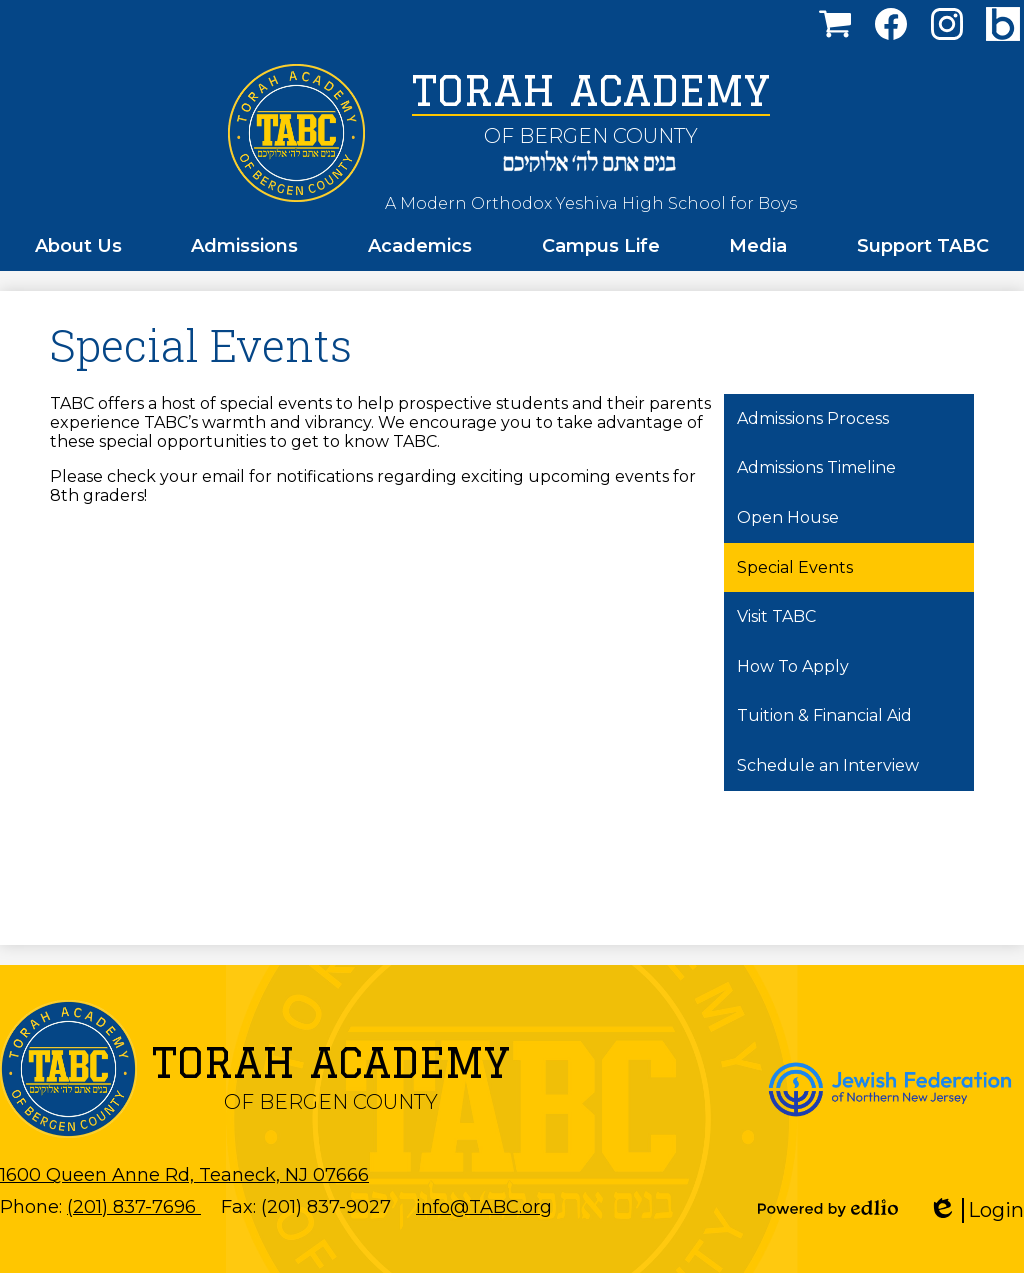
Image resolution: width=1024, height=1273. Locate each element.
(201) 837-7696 (134, 1207)
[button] (78, 246)
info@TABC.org (484, 1207)
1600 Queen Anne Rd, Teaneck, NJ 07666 (184, 1175)
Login (976, 1210)
